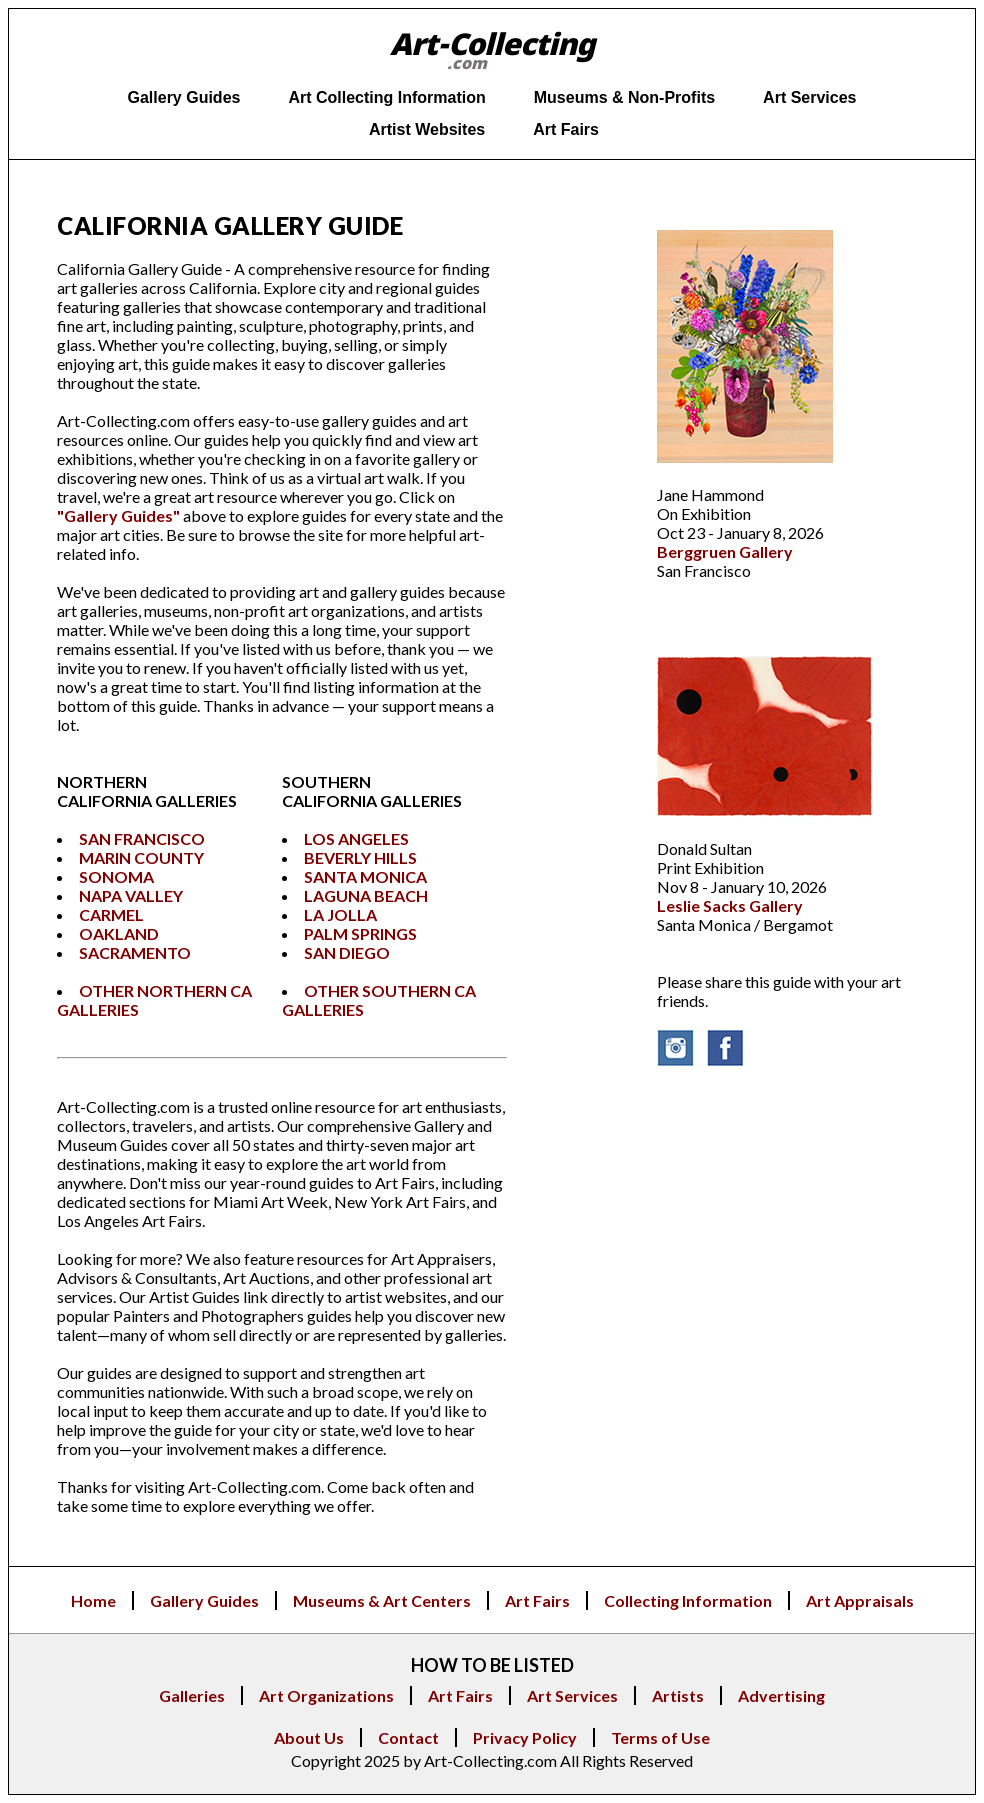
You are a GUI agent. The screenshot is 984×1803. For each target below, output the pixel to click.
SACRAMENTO (135, 952)
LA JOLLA (340, 914)
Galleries (192, 1695)
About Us (309, 1737)
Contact (408, 1737)
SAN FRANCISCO (142, 838)
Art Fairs (537, 1600)
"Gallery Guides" (118, 515)
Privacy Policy (525, 1737)
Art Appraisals (860, 1600)
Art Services (572, 1695)
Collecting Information (688, 1600)
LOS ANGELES (356, 838)
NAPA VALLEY (131, 895)
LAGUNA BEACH (366, 895)
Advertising (781, 1695)
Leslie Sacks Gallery (730, 905)
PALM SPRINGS (360, 933)
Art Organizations (326, 1695)
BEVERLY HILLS (360, 857)
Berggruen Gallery (725, 551)
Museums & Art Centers (382, 1600)
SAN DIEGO (347, 952)
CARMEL (111, 914)
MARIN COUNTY (141, 857)
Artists (678, 1695)
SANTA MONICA (365, 876)
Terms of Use (660, 1737)
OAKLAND (119, 933)
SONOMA (116, 876)
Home (93, 1600)
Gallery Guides (204, 1600)
